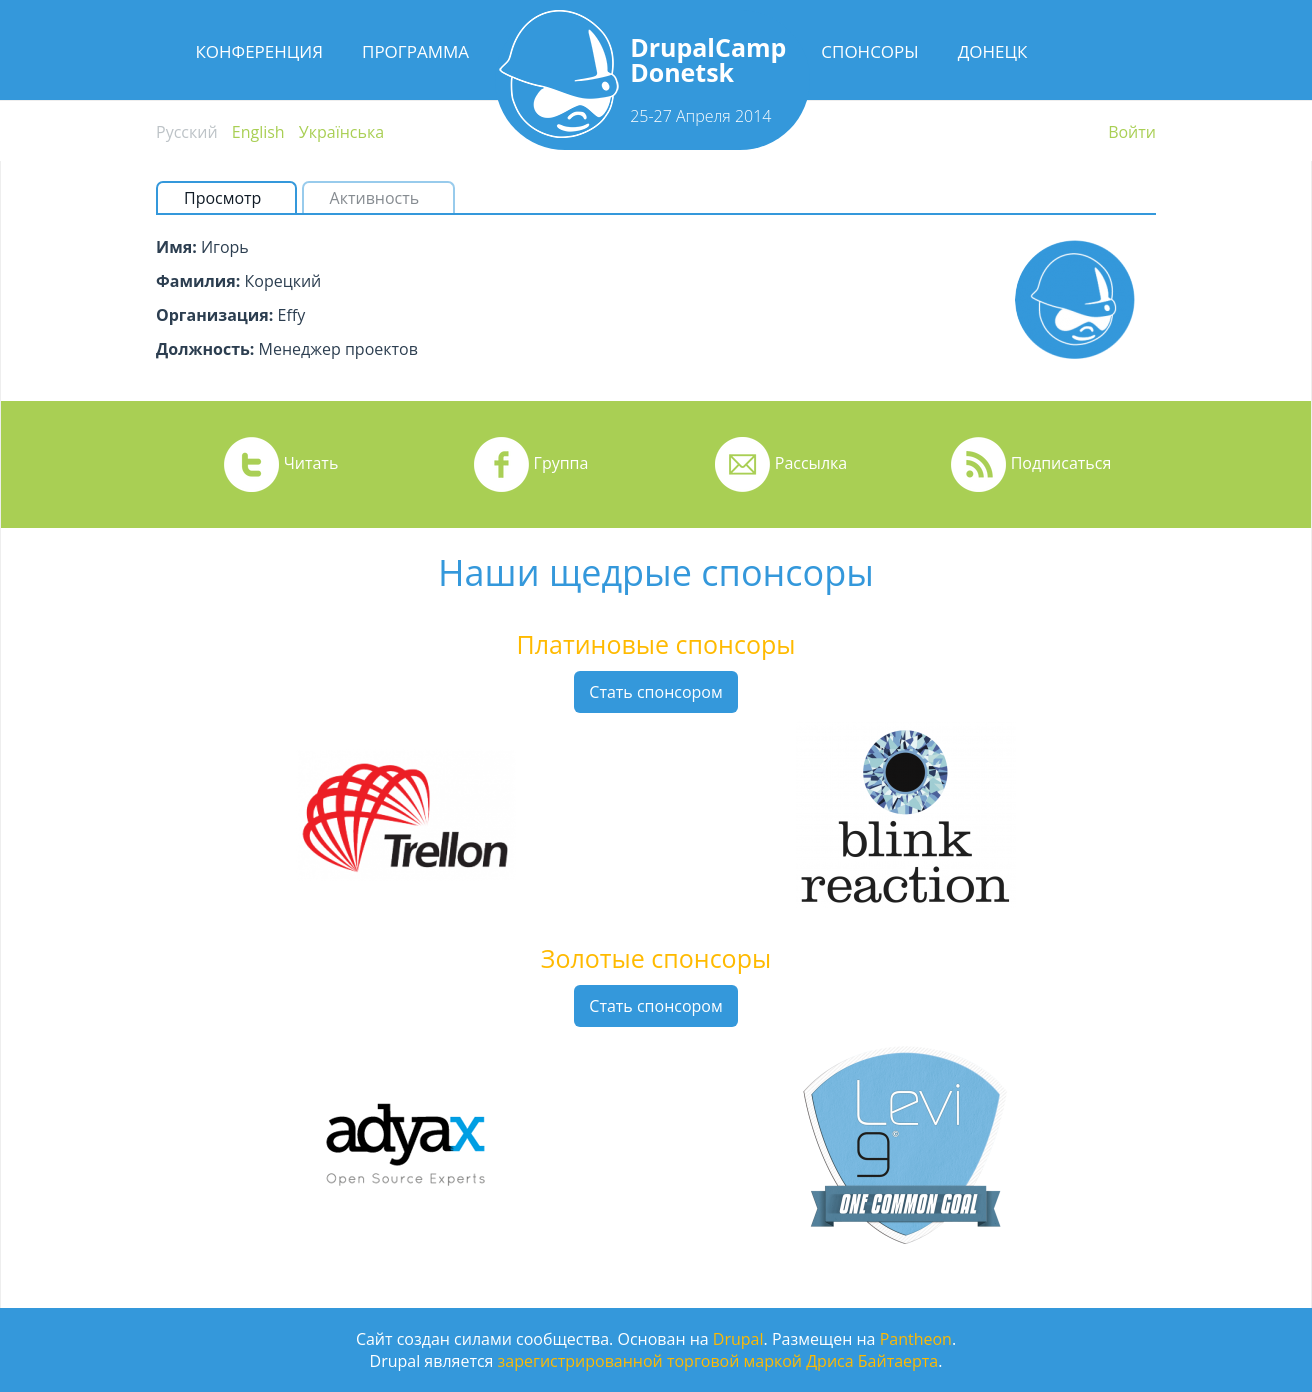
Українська (341, 132)
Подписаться (1061, 463)
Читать (311, 463)
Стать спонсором (655, 692)
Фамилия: (198, 281)
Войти (1132, 132)
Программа (415, 51)
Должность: (205, 349)
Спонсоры (869, 51)
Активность (375, 198)
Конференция (259, 51)
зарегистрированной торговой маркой (650, 1361)
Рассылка (811, 463)
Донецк (993, 51)
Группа (561, 463)
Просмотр (230, 198)
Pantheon (916, 1339)
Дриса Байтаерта (872, 1361)
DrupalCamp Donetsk (708, 59)
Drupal (738, 1339)
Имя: (176, 247)
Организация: (214, 315)
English (258, 132)
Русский (187, 132)
